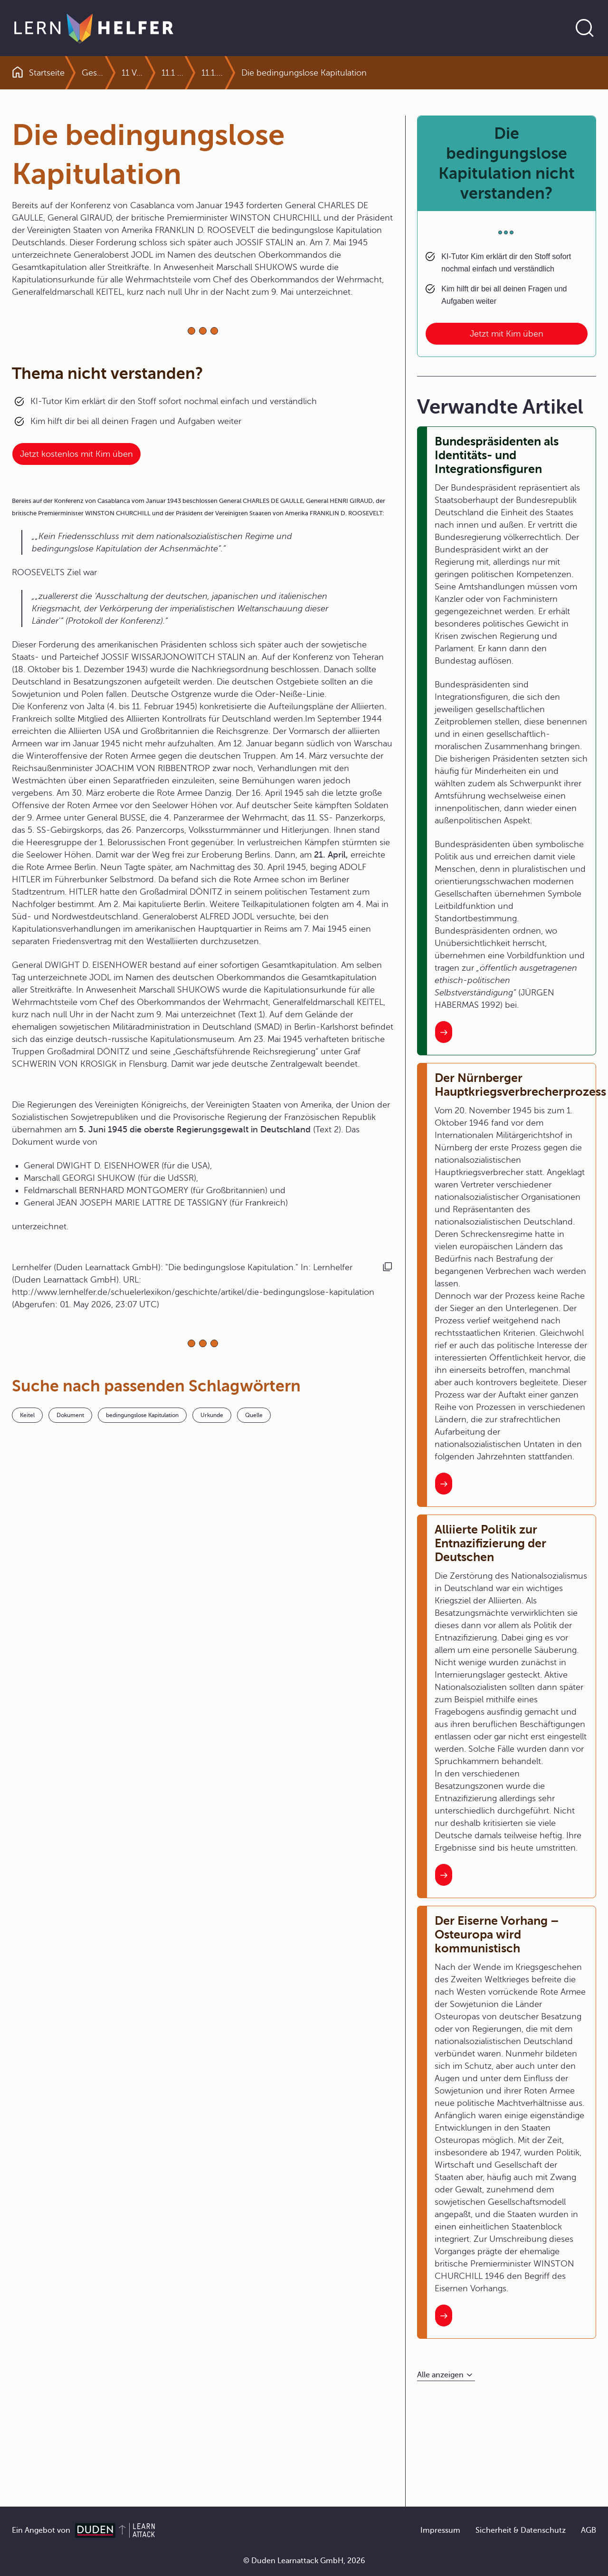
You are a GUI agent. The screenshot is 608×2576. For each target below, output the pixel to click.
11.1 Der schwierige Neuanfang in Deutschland (194, 72)
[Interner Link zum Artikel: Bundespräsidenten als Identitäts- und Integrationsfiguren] (444, 1032)
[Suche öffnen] (584, 28)
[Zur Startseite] (94, 28)
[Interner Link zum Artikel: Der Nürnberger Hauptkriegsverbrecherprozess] (444, 1483)
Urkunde (211, 1415)
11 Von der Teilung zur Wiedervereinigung (154, 72)
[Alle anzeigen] (446, 2375)
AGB (588, 2530)
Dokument (70, 1415)
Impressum (440, 2530)
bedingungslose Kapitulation (142, 1415)
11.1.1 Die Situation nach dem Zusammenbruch (314, 72)
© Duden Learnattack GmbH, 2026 (304, 2561)
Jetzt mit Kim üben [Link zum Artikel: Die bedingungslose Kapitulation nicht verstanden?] (506, 333)
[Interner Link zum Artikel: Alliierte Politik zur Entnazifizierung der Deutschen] (444, 1874)
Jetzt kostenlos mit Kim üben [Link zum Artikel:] (76, 454)
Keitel (27, 1415)
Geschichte (104, 72)
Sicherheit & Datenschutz (520, 2530)
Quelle (254, 1415)
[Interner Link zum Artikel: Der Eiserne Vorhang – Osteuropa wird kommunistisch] (444, 2315)
